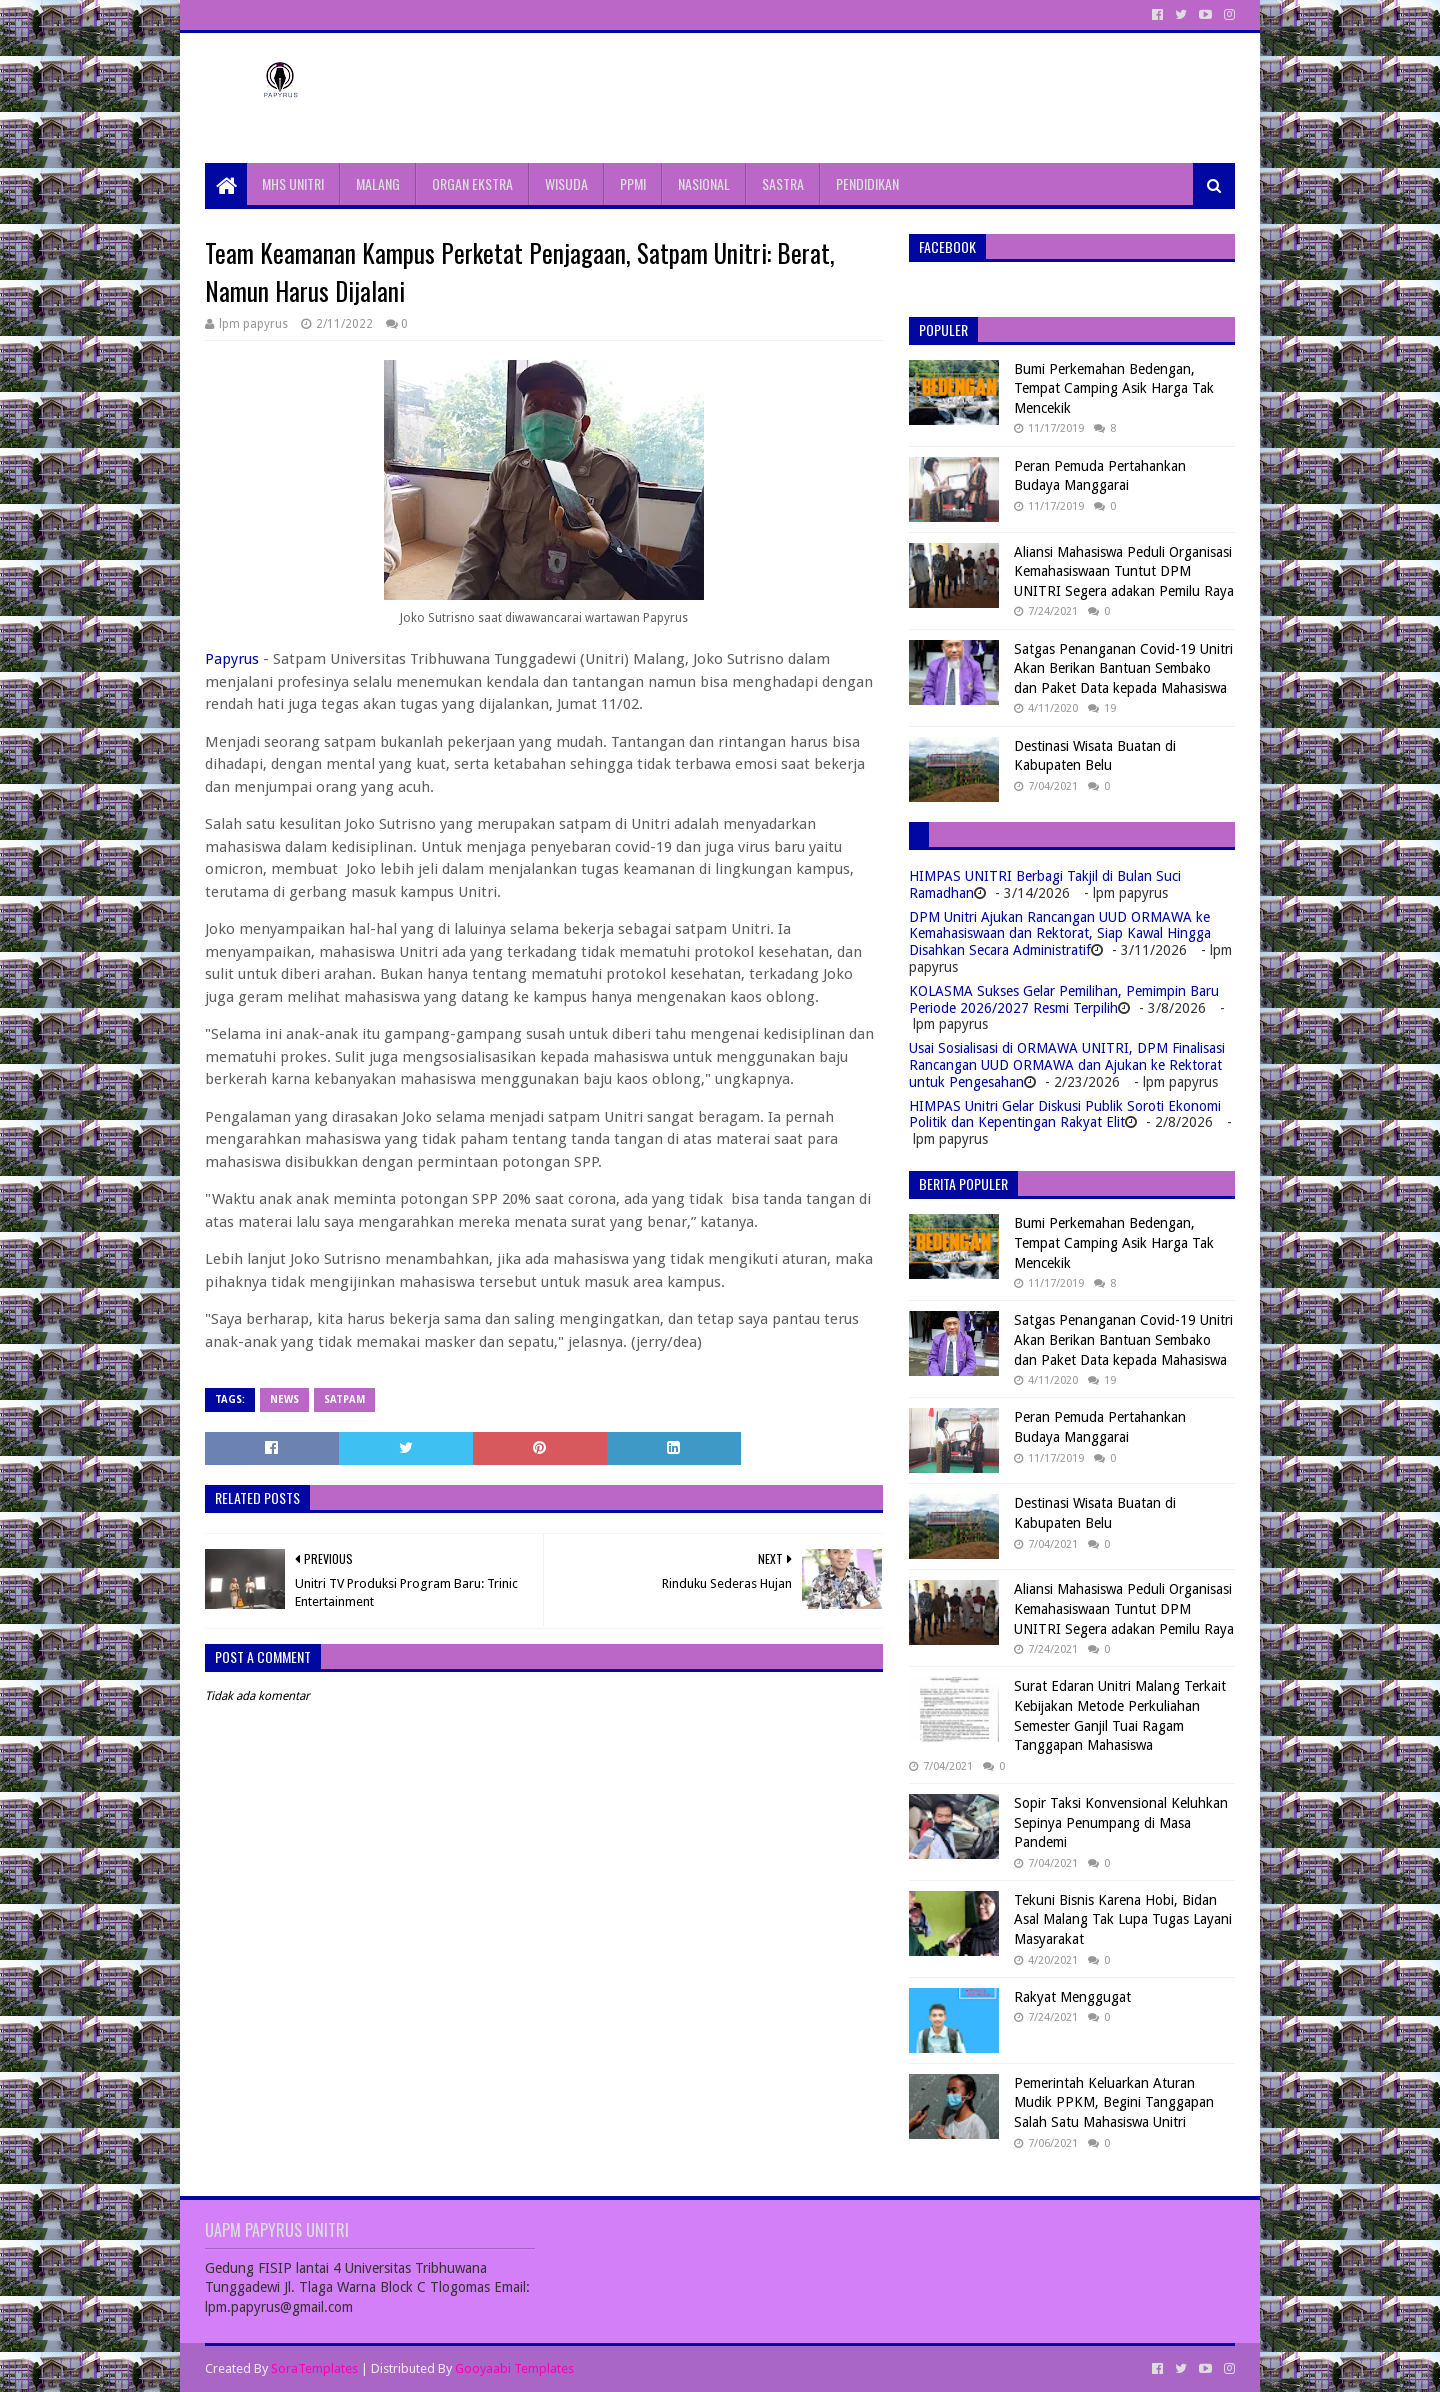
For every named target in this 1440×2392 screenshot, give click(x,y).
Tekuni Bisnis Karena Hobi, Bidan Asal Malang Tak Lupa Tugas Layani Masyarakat (1123, 1919)
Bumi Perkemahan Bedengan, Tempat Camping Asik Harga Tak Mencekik (1114, 388)
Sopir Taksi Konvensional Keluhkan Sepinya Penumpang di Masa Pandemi (1121, 1822)
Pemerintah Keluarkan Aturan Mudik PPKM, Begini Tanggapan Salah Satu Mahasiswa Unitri (1114, 2102)
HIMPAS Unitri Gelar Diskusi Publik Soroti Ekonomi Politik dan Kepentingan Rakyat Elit (1065, 1114)
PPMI (633, 183)
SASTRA (783, 183)
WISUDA (566, 183)
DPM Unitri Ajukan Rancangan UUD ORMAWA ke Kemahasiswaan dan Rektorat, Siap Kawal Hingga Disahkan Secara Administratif (1060, 934)
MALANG (378, 183)
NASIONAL (704, 183)
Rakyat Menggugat (1072, 1997)
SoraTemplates (314, 2368)
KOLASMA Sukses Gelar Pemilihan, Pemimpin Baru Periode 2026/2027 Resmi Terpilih (1064, 999)
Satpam (344, 1399)
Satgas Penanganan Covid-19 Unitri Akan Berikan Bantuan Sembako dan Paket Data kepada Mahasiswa (1123, 668)
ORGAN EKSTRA (472, 183)
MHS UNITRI (293, 183)
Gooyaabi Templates (514, 2368)
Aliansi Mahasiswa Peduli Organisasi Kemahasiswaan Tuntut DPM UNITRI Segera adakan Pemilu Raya (1124, 571)
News (284, 1399)
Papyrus (232, 659)
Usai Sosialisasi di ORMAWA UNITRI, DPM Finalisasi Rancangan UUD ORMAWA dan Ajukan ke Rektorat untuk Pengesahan (1067, 1065)
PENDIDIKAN (867, 183)
